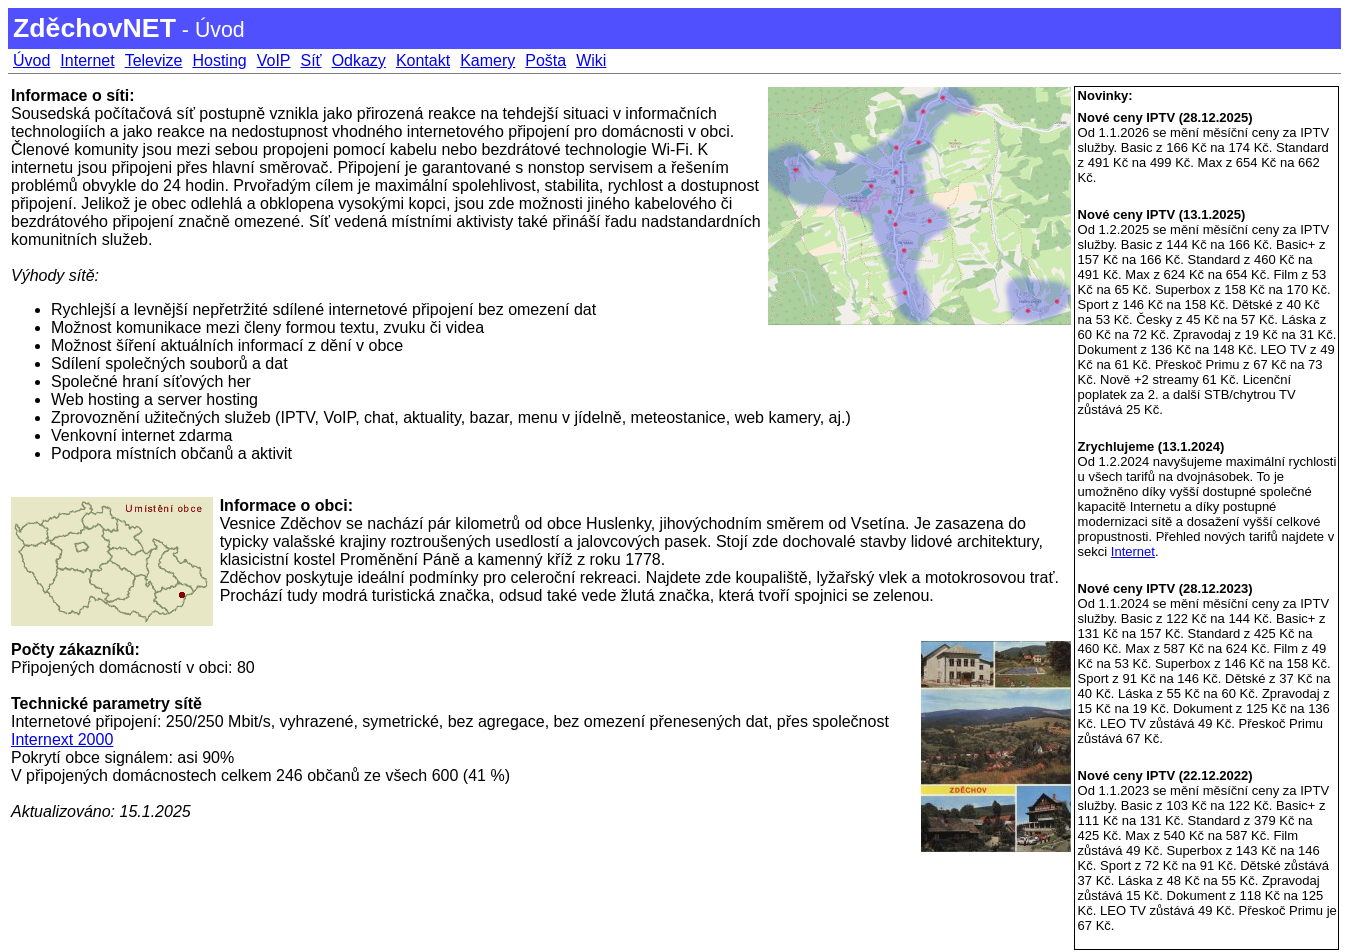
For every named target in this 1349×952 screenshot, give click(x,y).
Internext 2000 (62, 739)
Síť (311, 60)
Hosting (219, 60)
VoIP (274, 60)
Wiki (591, 60)
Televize (154, 60)
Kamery (487, 60)
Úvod (31, 60)
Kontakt (423, 60)
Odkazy (359, 60)
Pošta (545, 60)
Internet (87, 60)
